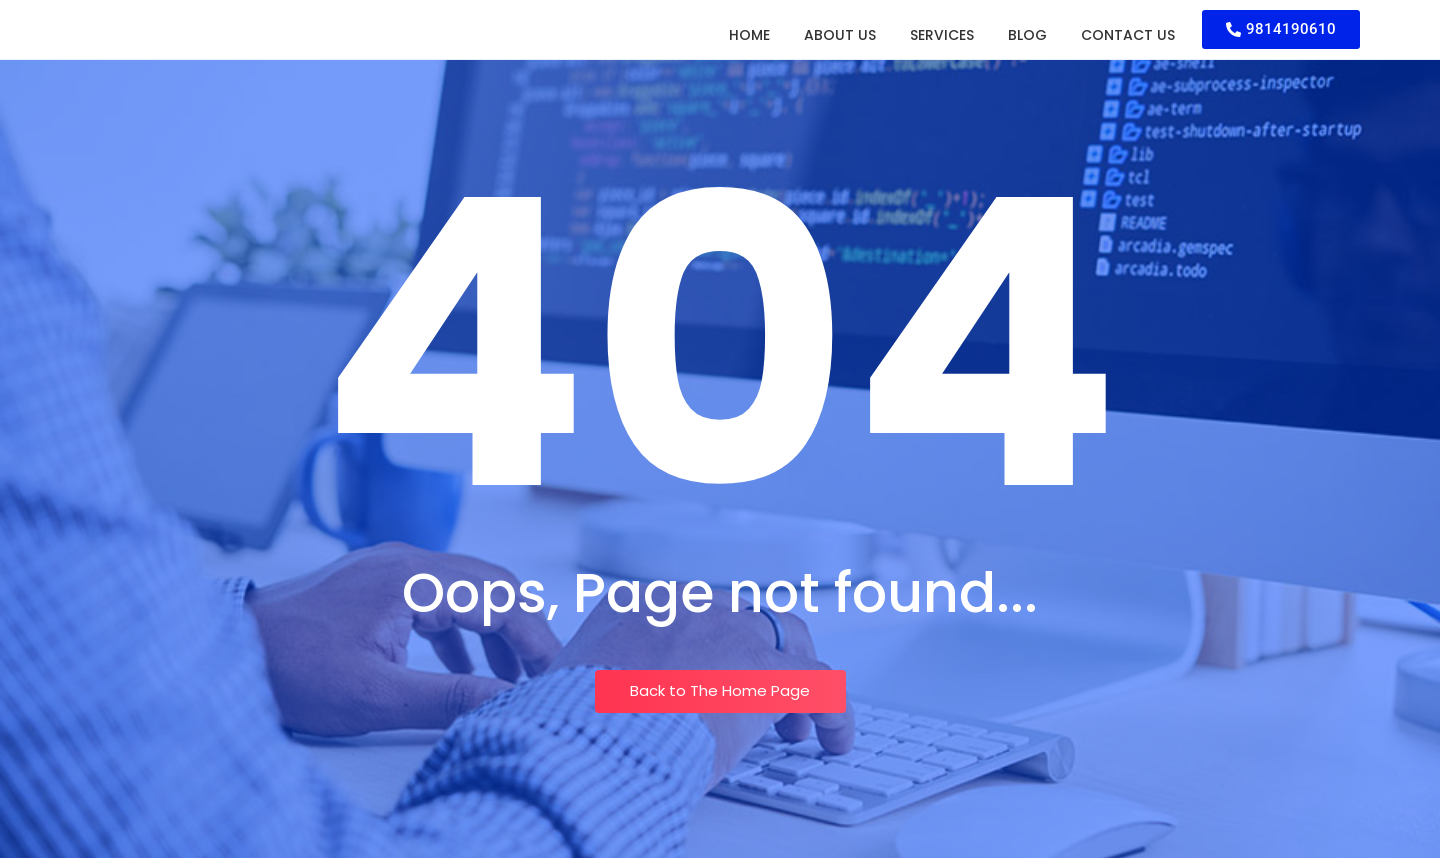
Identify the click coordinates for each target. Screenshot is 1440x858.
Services (942, 35)
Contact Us (1128, 35)
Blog (1027, 35)
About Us (840, 35)
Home (749, 35)
